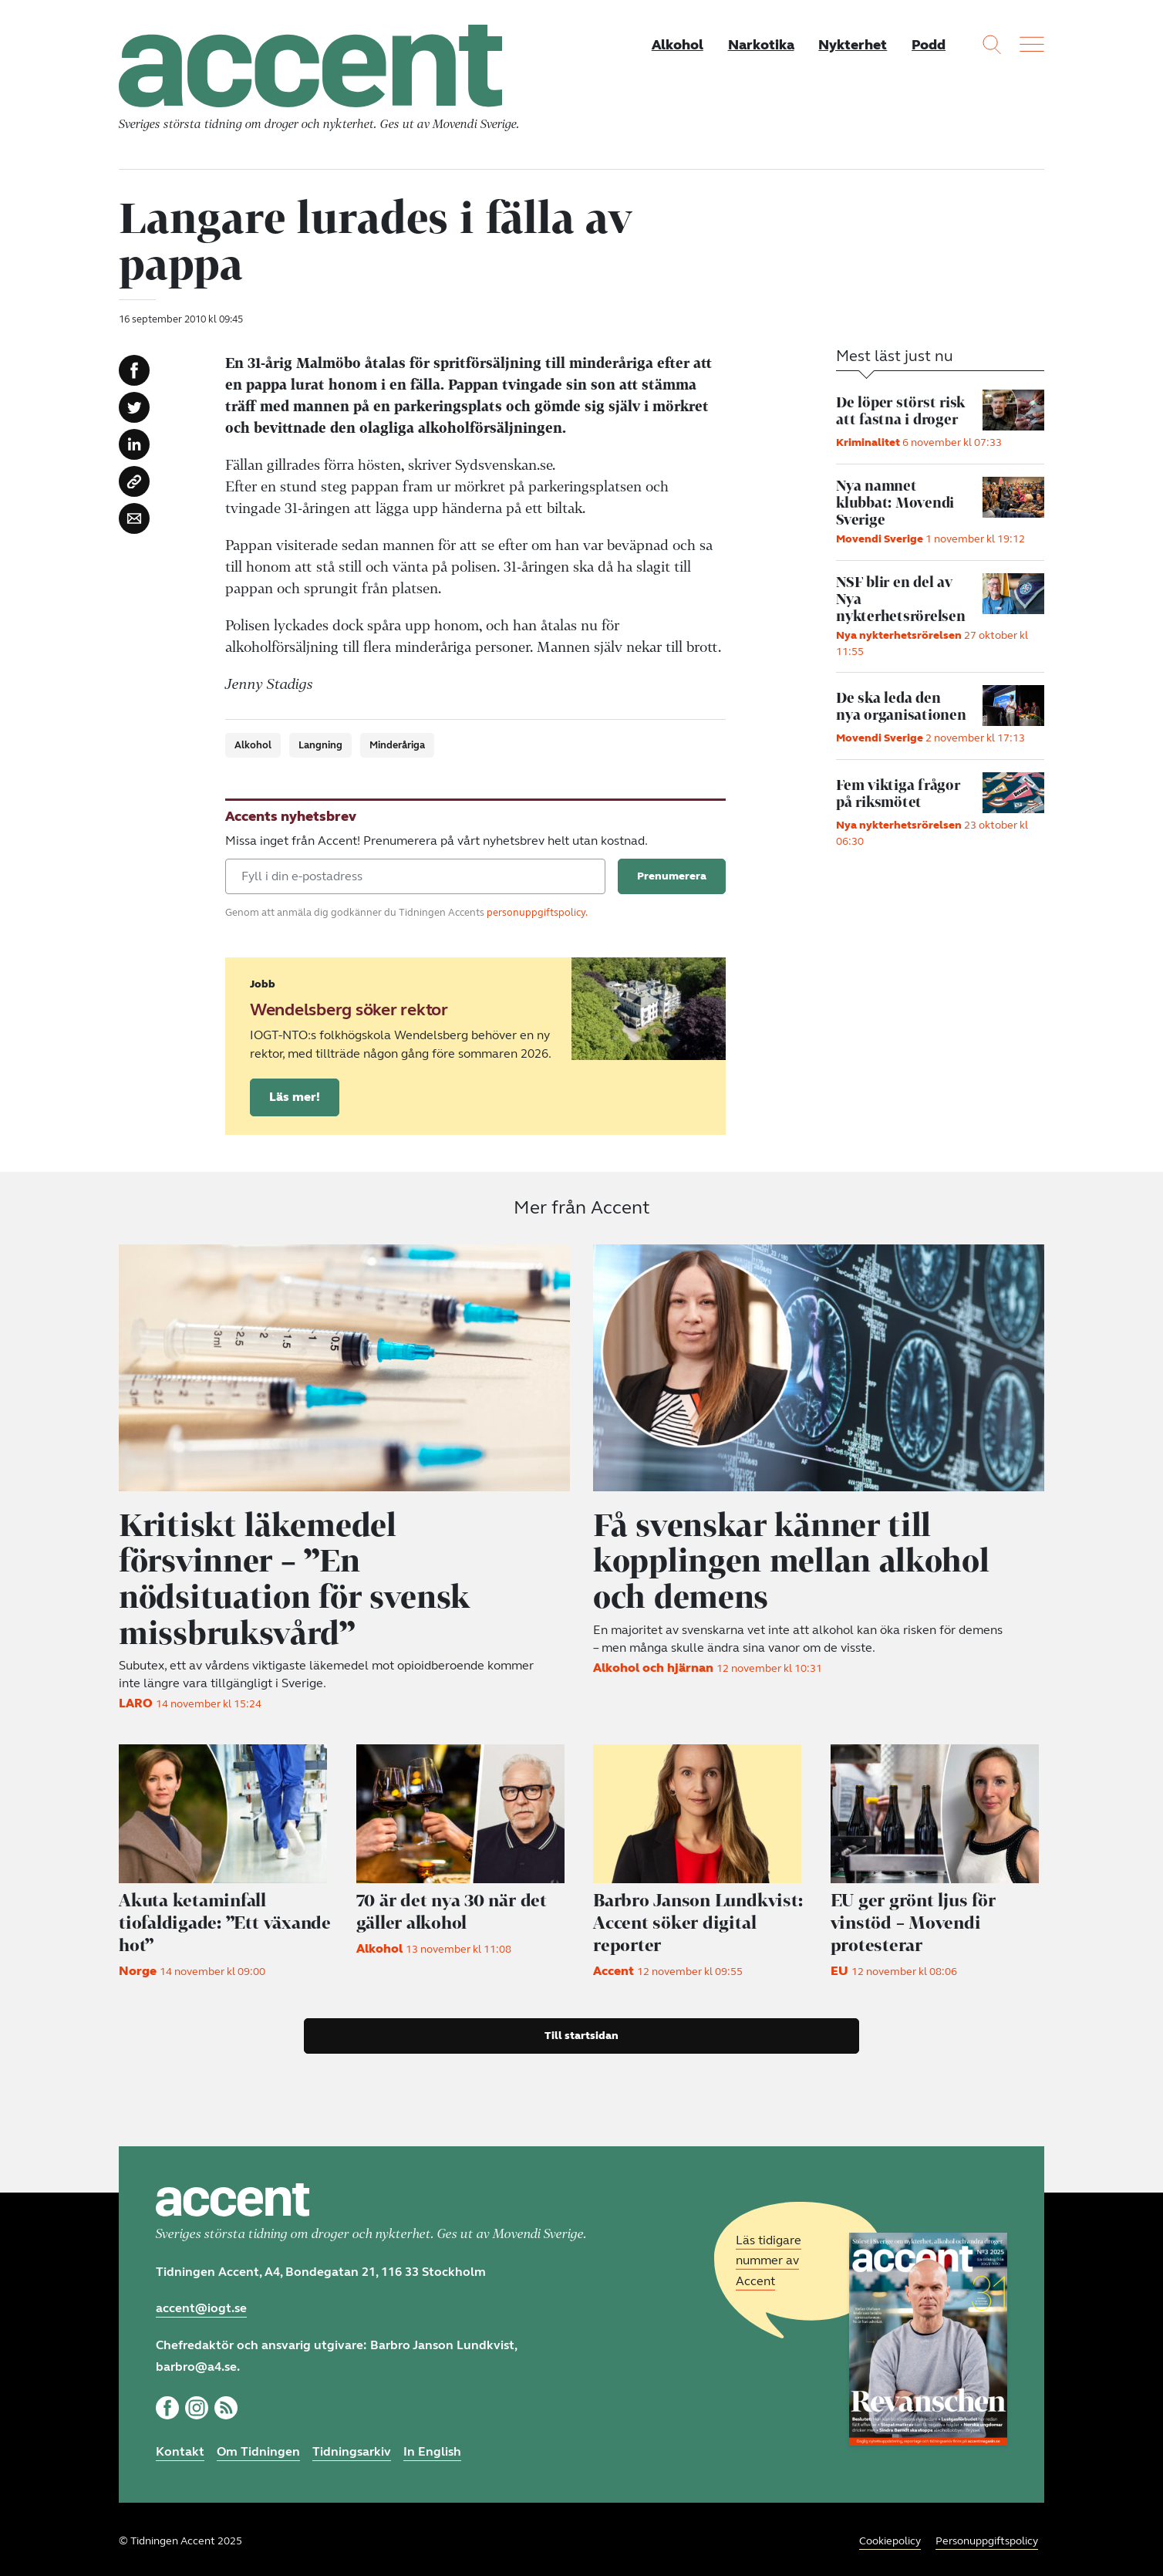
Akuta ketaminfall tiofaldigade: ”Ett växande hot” (225, 1920)
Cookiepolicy (890, 2537)
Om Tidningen (258, 2447)
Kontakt (180, 2447)
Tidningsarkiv (351, 2447)
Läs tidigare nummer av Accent (768, 2256)
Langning (320, 746)
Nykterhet (852, 44)
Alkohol (677, 44)
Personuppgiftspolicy (986, 2537)
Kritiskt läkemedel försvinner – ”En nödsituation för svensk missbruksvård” (294, 1577)
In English (432, 2447)
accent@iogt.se (201, 2304)
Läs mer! (294, 1097)
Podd (929, 44)
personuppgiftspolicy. (537, 913)
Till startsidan (581, 2031)
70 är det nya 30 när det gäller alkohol (452, 1909)
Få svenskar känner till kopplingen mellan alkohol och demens (791, 1560)
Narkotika (760, 44)
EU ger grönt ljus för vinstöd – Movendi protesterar (913, 1920)
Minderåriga (397, 746)
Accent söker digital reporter (699, 1920)
